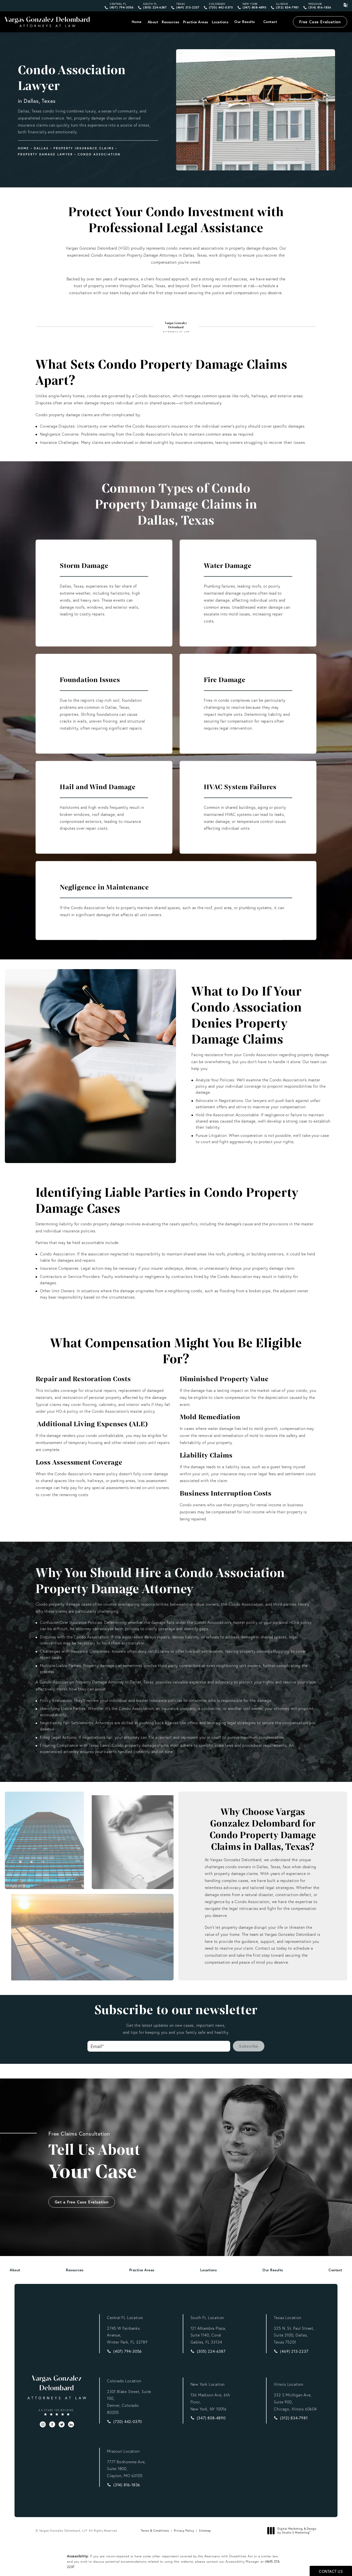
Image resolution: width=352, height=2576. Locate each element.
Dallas (41, 148)
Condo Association (99, 154)
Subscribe (248, 2046)
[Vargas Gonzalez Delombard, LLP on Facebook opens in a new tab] (52, 2424)
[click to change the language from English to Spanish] (345, 5)
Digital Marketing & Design (293, 2530)
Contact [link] (270, 21)
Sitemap (205, 2530)
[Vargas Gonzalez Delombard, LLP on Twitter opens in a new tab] (62, 2424)
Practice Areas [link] (195, 22)
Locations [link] (220, 22)
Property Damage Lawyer (45, 154)
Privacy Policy (184, 2530)
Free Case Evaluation (320, 21)
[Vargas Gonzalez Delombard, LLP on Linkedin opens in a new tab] (71, 2424)
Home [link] (137, 21)
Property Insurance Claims (84, 148)
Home (23, 148)
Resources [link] (170, 22)
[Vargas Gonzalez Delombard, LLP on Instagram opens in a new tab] (43, 2424)
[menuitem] (136, 22)
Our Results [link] (244, 21)
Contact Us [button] (331, 2571)
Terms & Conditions (155, 2530)
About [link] (153, 22)
